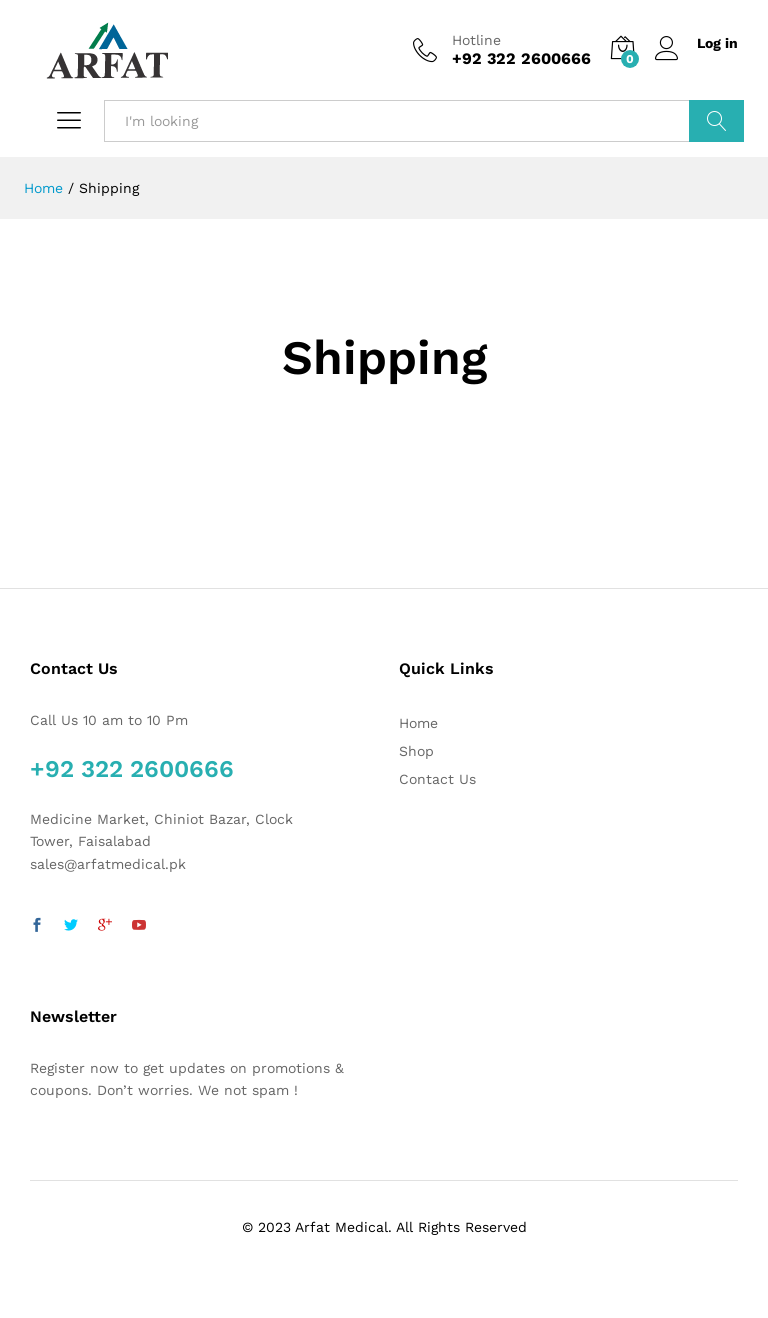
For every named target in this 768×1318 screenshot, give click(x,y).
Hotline (476, 40)
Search (716, 121)
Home (418, 723)
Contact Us (437, 779)
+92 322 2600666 (132, 769)
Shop (416, 751)
